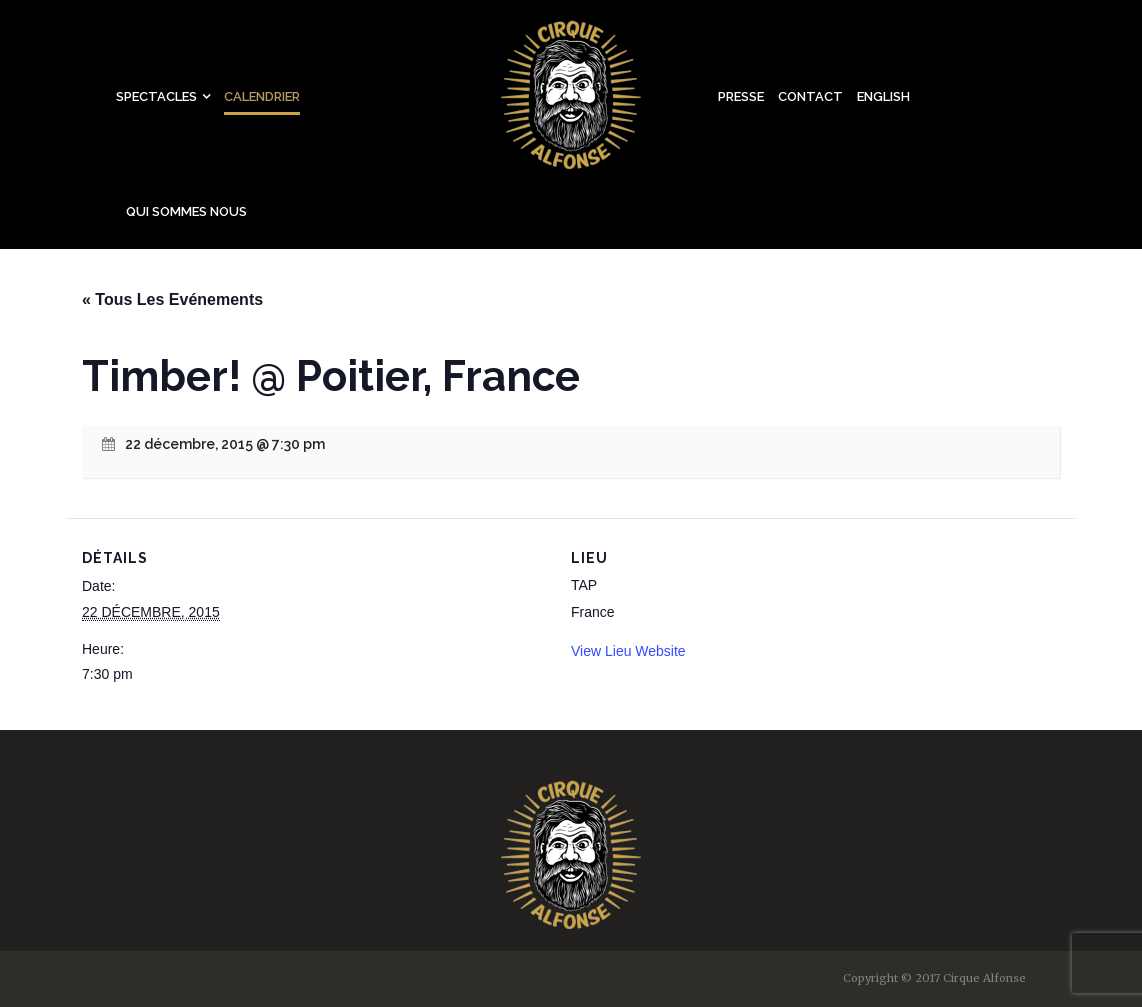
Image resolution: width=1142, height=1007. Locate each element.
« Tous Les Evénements (172, 299)
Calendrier (262, 96)
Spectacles (156, 96)
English (883, 96)
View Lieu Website (628, 651)
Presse (741, 96)
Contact (810, 96)
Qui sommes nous (186, 211)
